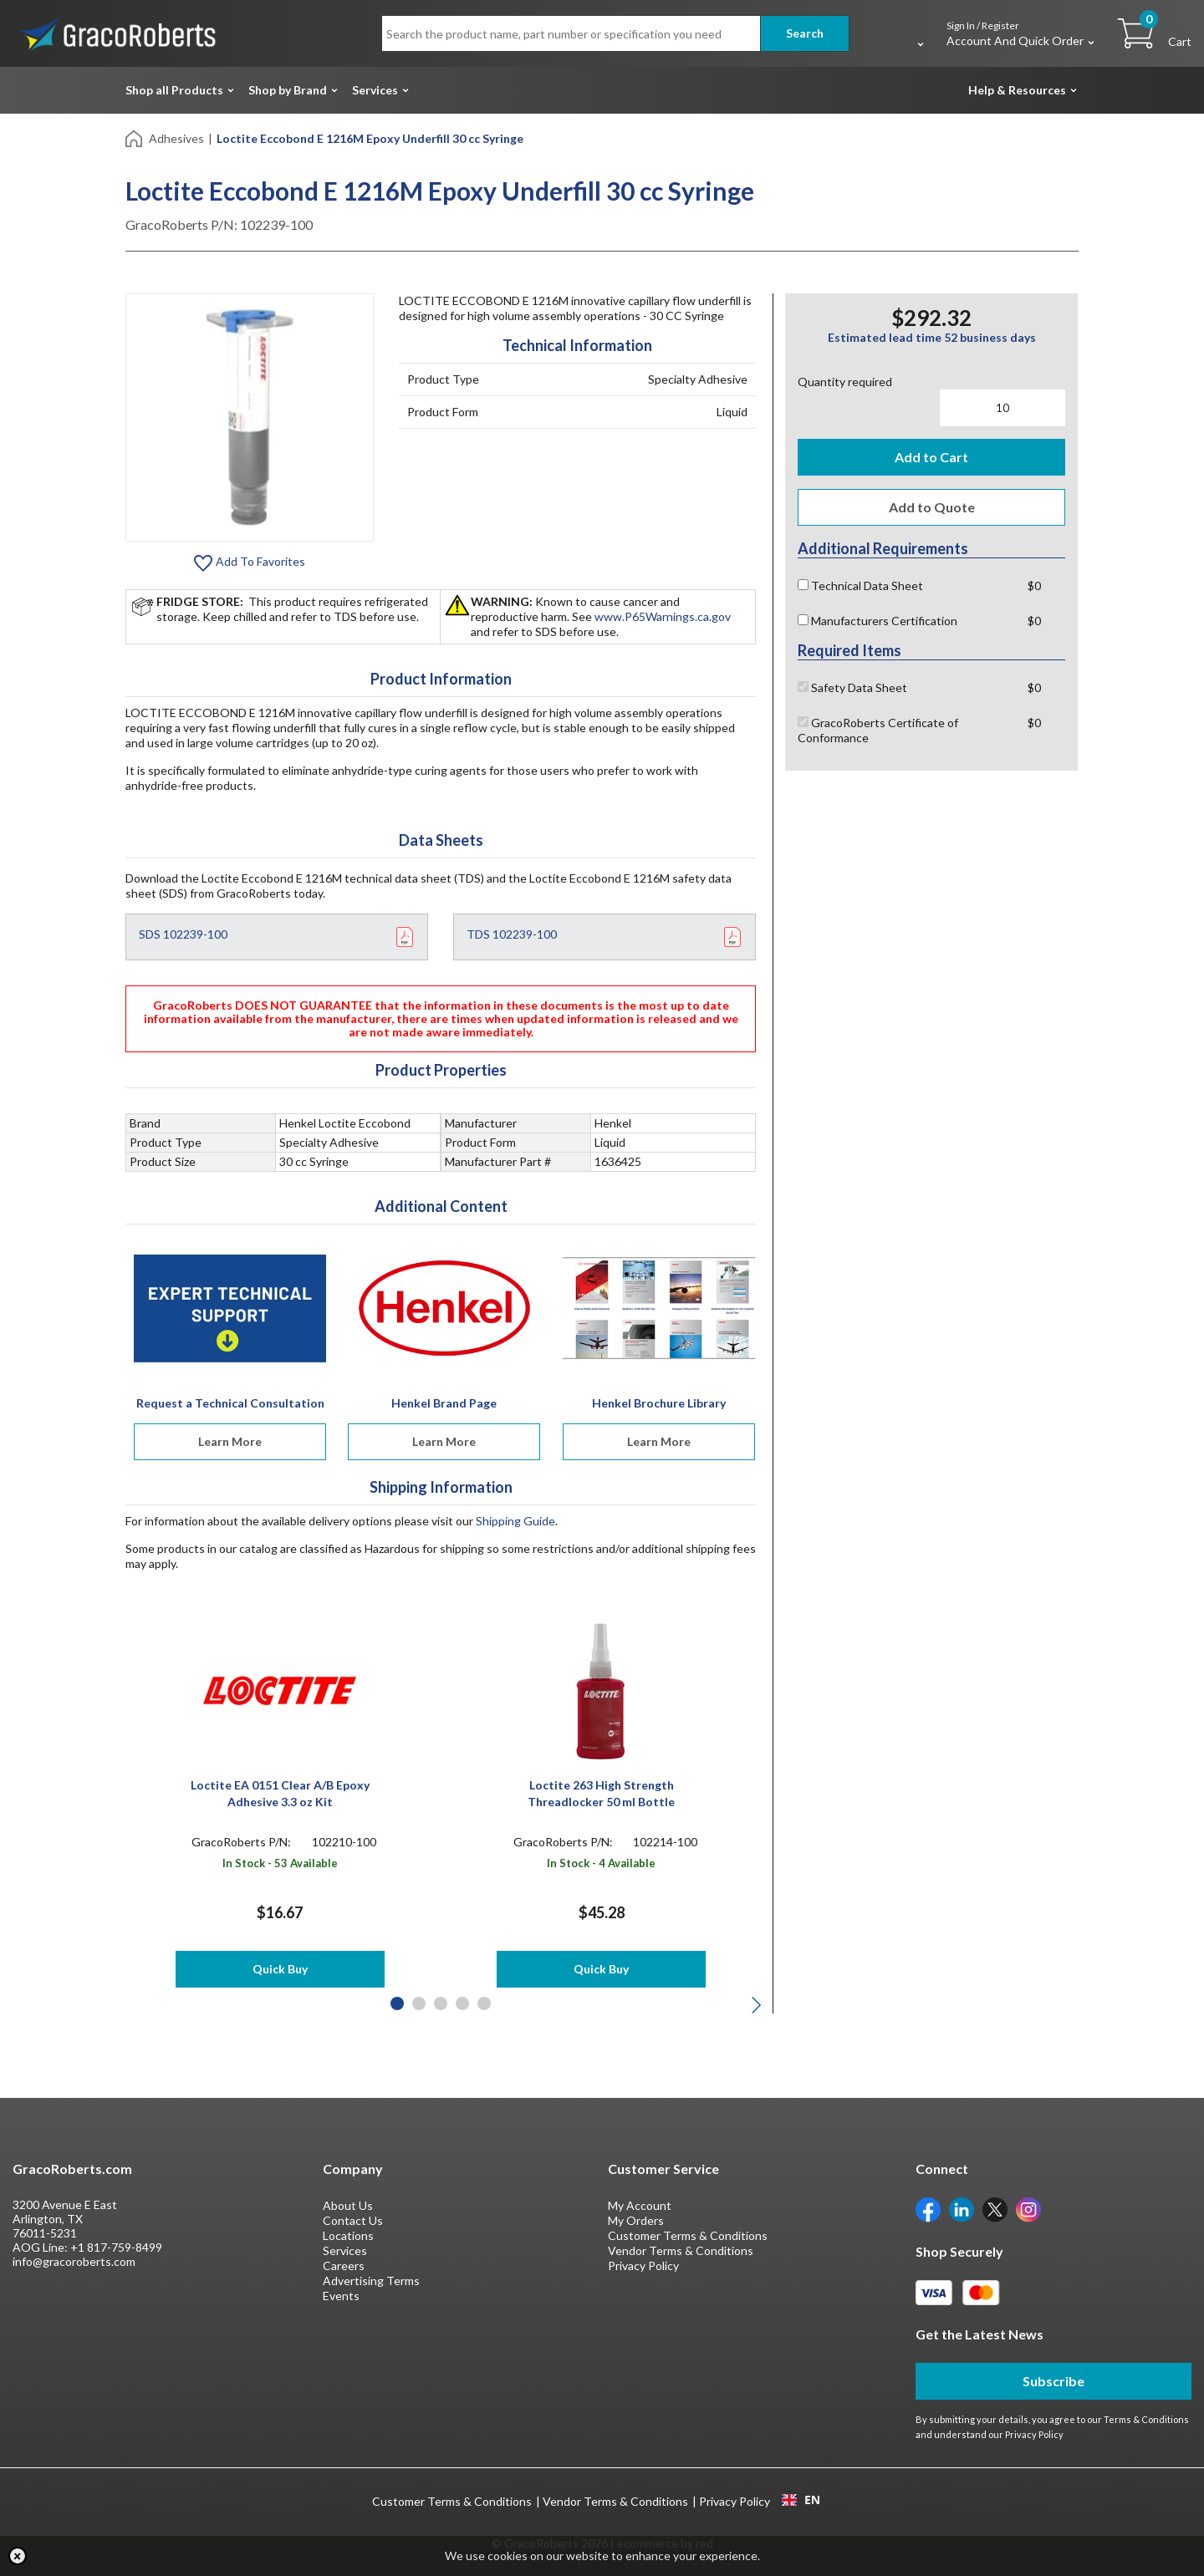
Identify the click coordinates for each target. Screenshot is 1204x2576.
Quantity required (845, 381)
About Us (348, 2205)
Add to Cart (931, 457)
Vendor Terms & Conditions (680, 2250)
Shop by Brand (287, 90)
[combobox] (800, 2500)
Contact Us (353, 2220)
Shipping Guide (515, 1521)
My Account (639, 2205)
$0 (1034, 585)
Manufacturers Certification (877, 620)
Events (341, 2295)
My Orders (636, 2220)
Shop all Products (174, 90)
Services (375, 90)
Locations (348, 2235)
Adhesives (176, 138)
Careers (344, 2265)
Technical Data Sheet (860, 585)
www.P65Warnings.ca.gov (662, 616)
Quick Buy (280, 1969)
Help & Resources (1017, 90)
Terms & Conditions (1146, 2419)
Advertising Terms (371, 2280)
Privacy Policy (643, 2265)
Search (805, 33)
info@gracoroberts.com (74, 2261)
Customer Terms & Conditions (688, 2235)
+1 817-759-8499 (116, 2247)
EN (801, 2499)
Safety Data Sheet (852, 687)
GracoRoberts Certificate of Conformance (878, 730)
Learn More (230, 1441)
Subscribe (1053, 2381)
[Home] (135, 137)
